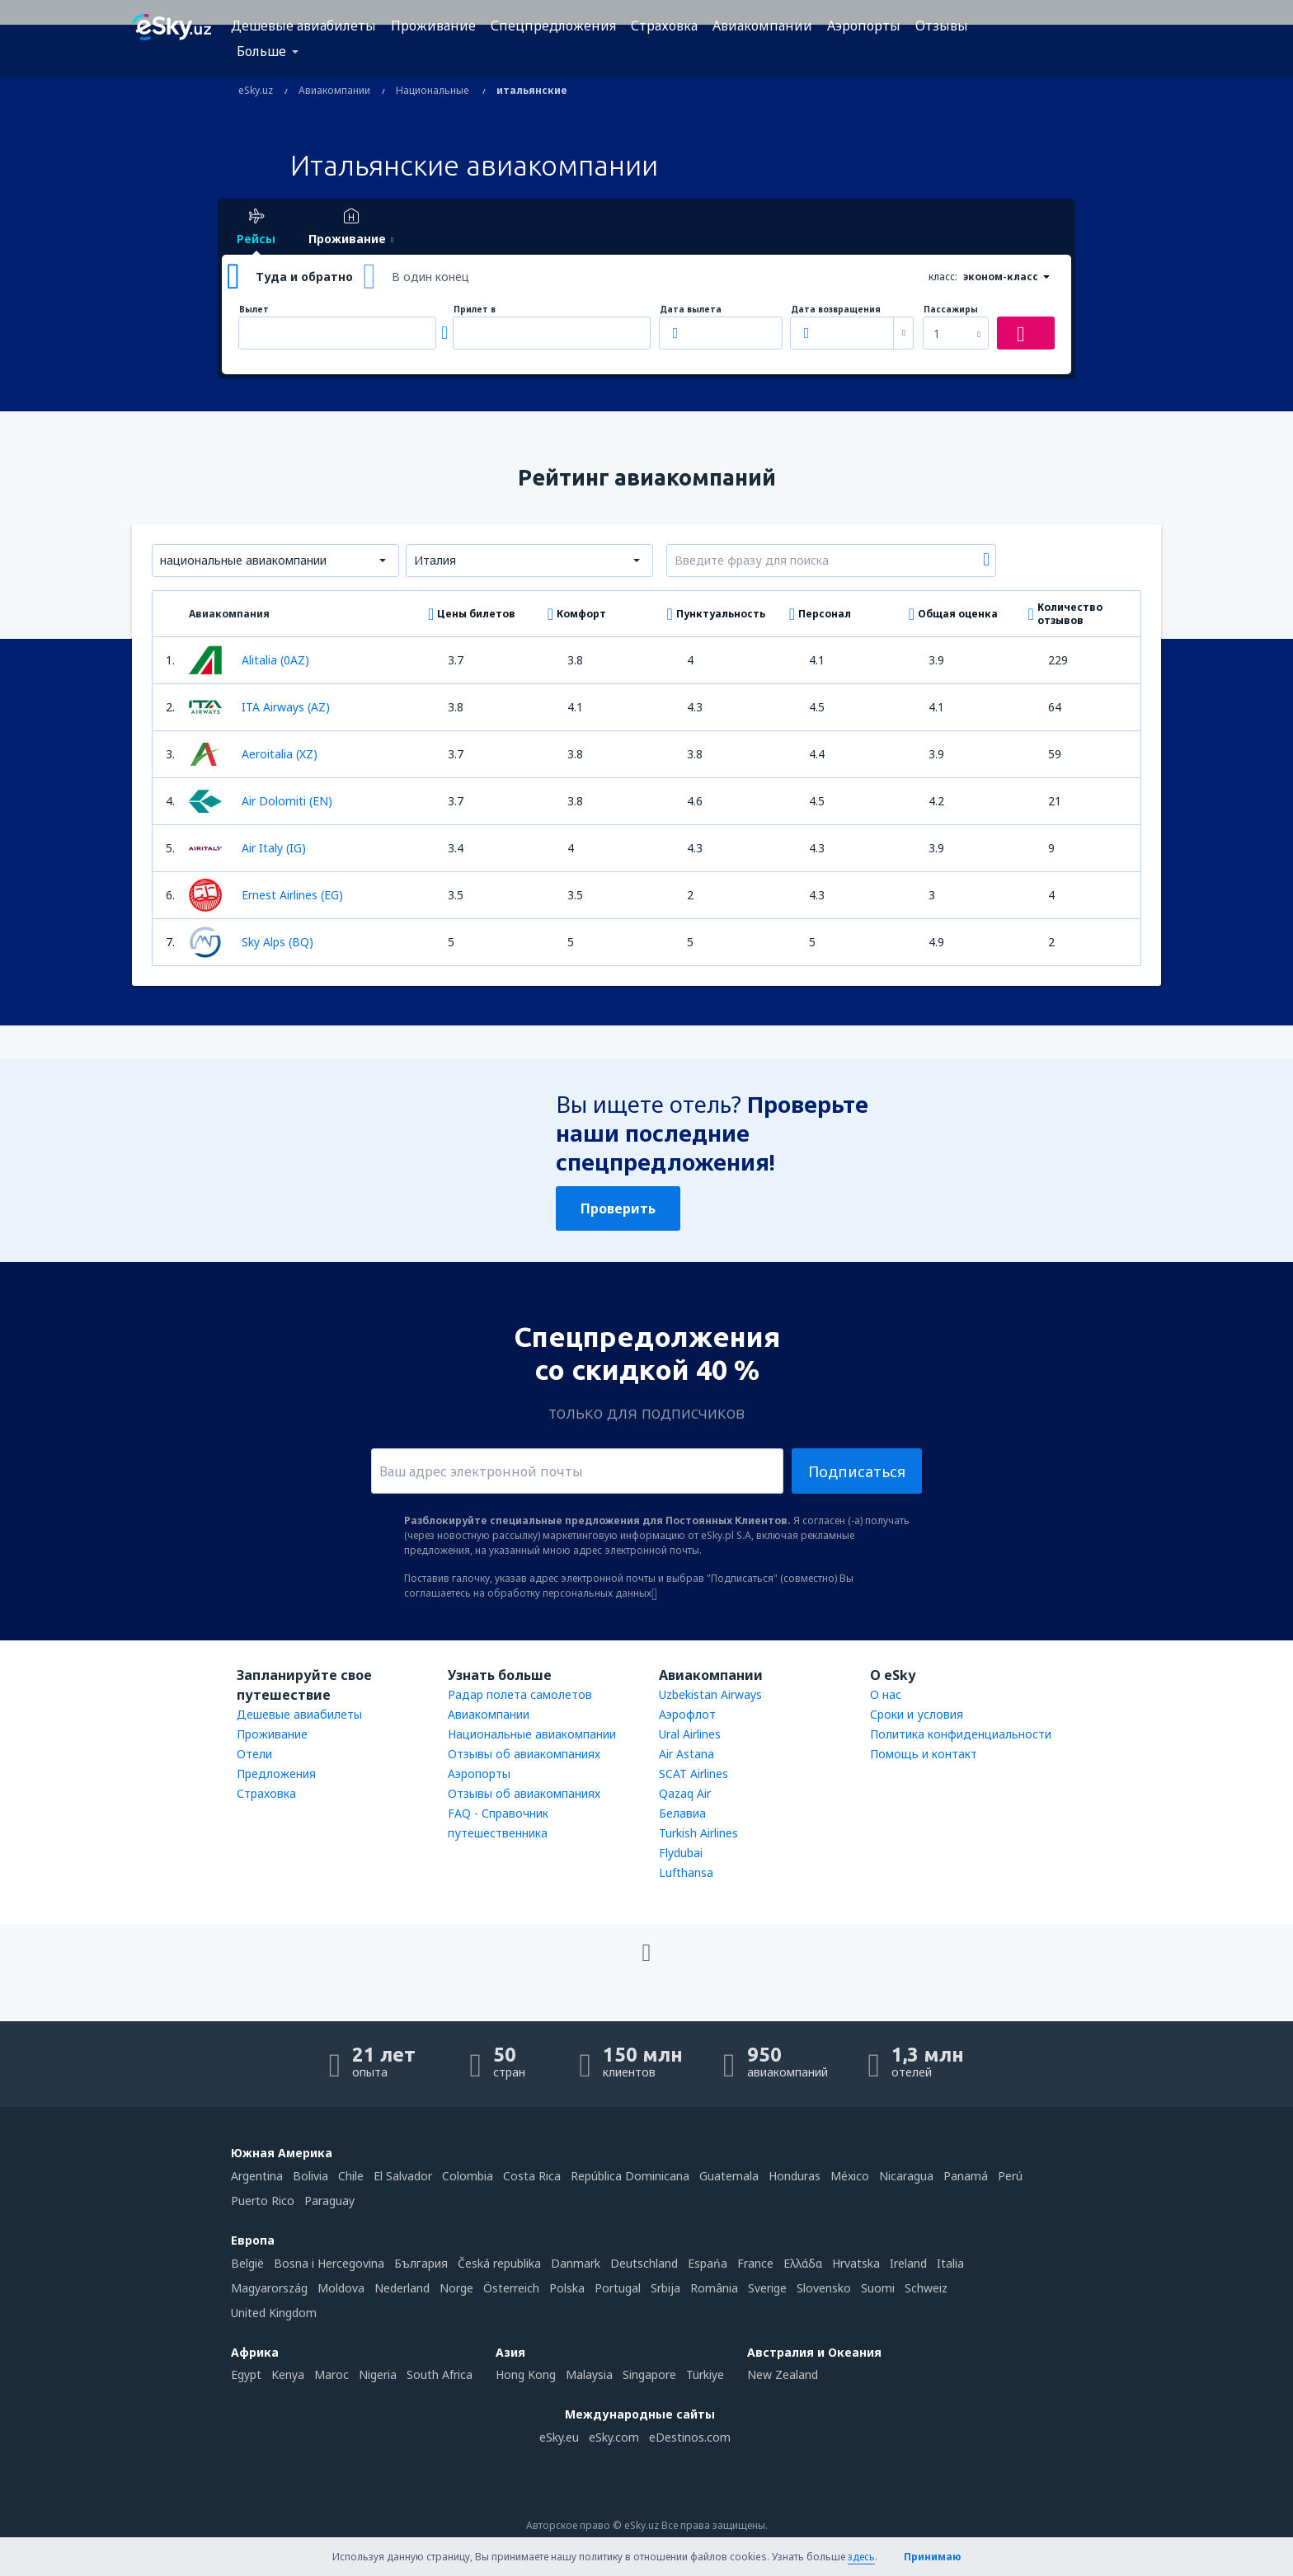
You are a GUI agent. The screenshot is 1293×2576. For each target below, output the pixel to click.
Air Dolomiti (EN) (260, 801)
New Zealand (782, 2374)
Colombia (467, 2176)
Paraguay (329, 2200)
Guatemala (729, 2176)
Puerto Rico (262, 2200)
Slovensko (824, 2288)
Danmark (575, 2263)
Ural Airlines (690, 1734)
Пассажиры (951, 309)
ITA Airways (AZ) (259, 707)
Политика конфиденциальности (960, 1734)
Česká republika (499, 2263)
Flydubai (681, 1852)
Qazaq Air (685, 1793)
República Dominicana (630, 2176)
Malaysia (589, 2374)
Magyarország (269, 2288)
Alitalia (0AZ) (249, 660)
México (849, 2176)
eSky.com (614, 2437)
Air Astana (686, 1754)
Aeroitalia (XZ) (253, 754)
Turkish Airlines (698, 1833)
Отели (254, 1754)
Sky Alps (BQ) (251, 942)
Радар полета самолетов (520, 1694)
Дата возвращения (836, 309)
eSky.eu (559, 2437)
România (714, 2288)
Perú (1010, 2176)
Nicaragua (906, 2176)
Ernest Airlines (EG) (266, 895)
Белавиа (682, 1813)
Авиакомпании (762, 25)
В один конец (430, 276)
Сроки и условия (916, 1714)
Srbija (665, 2288)
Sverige (767, 2288)
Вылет (254, 309)
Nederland (402, 2288)
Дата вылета (691, 309)
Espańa (707, 2263)
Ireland (908, 2263)
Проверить (618, 1208)
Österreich (511, 2288)
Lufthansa (686, 1872)
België (247, 2263)
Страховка (664, 25)
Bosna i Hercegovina (329, 2263)
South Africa (440, 2374)
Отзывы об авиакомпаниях (524, 1754)
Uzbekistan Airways (710, 1694)
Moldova (340, 2288)
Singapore (649, 2374)
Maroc (331, 2374)
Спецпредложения (553, 25)
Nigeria (378, 2374)
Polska (567, 2288)
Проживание (433, 25)
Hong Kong (526, 2374)
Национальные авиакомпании (532, 1734)
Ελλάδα (802, 2263)
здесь (861, 2557)
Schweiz (926, 2288)
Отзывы (941, 25)
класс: (943, 277)
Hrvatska (856, 2263)
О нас (885, 1694)
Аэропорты (863, 25)
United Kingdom (274, 2312)
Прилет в (475, 309)
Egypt (246, 2374)
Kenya (287, 2374)
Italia (950, 2263)
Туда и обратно (304, 276)
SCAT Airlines (693, 1773)
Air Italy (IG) (247, 848)
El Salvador (403, 2176)
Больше (261, 51)
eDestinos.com (690, 2437)
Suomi (878, 2288)
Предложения (276, 1773)
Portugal (618, 2288)
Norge (456, 2288)
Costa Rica (532, 2176)
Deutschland (644, 2263)
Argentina (257, 2176)
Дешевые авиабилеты (303, 25)
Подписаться (856, 1471)
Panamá (965, 2176)
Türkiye (705, 2374)
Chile (351, 2176)
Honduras (794, 2176)
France (755, 2263)
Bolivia (310, 2176)
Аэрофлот (687, 1714)
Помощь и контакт (923, 1754)
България (421, 2263)
